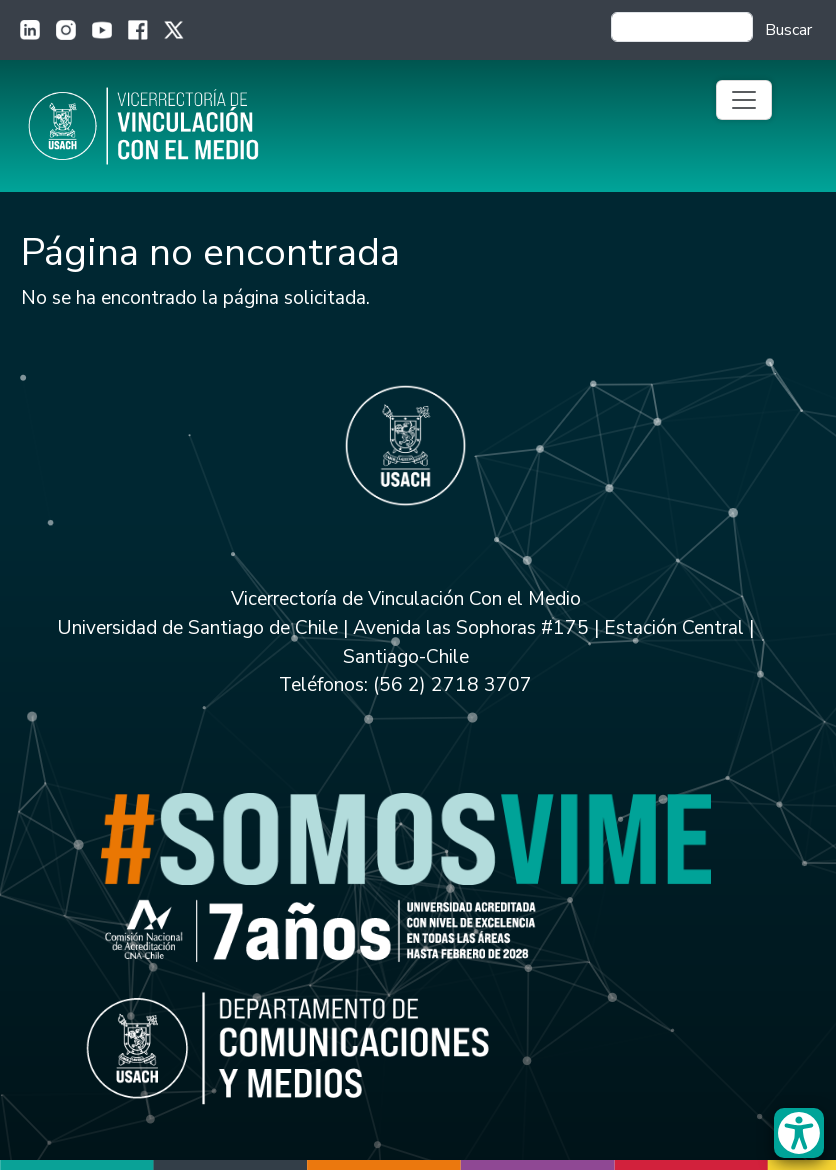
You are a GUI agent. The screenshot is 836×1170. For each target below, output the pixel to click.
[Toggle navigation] (744, 100)
